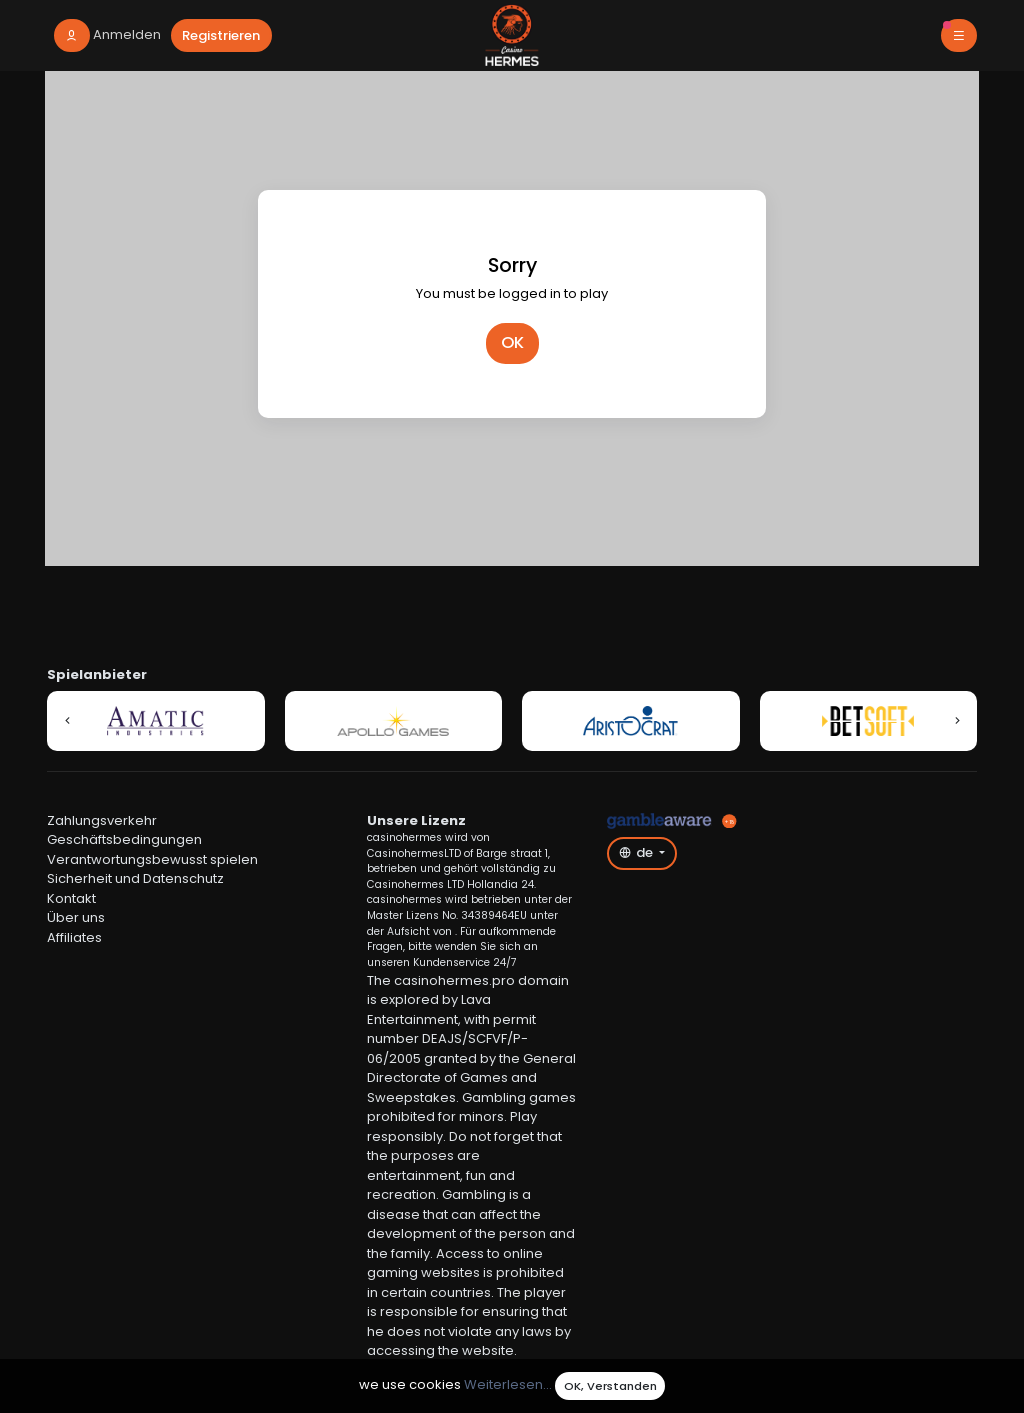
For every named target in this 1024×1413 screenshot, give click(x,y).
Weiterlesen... (508, 1385)
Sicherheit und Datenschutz (135, 878)
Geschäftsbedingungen (124, 839)
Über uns (76, 917)
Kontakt (71, 898)
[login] (108, 35)
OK (512, 342)
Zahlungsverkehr (102, 820)
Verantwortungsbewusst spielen (152, 859)
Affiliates (74, 937)
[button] (67, 721)
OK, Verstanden (610, 1386)
